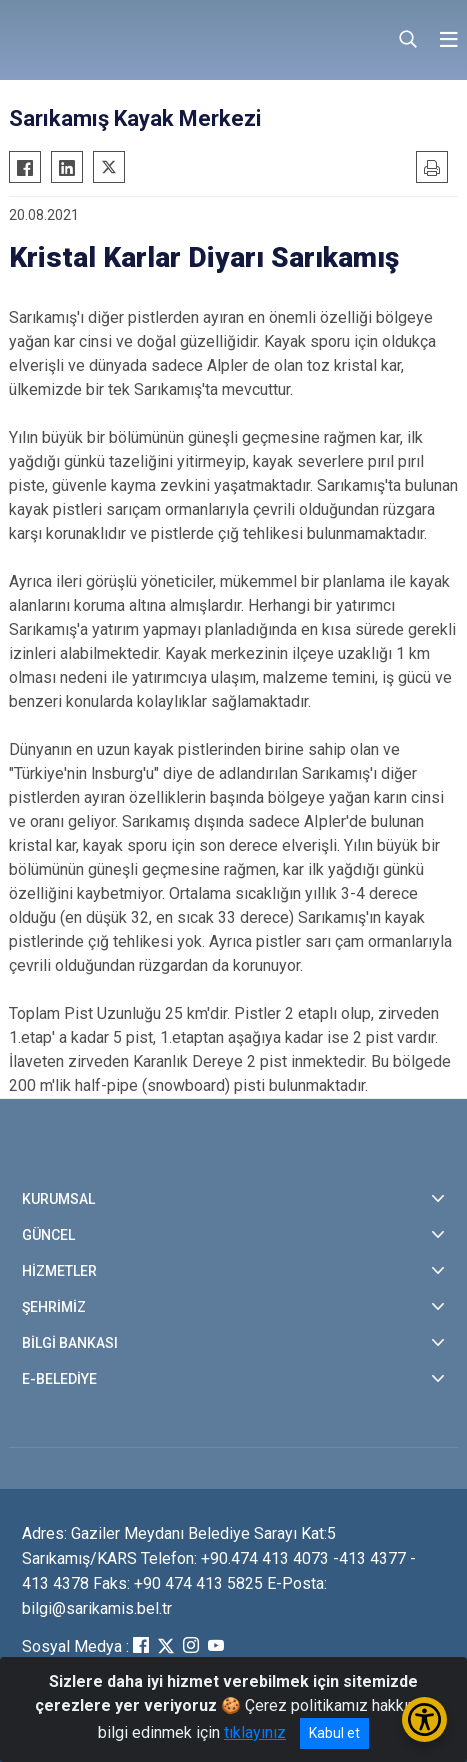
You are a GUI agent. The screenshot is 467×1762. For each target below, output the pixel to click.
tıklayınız (255, 1732)
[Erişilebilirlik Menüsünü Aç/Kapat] (424, 1719)
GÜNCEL (48, 1235)
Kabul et (334, 1733)
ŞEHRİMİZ (54, 1307)
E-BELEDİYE (59, 1379)
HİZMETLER (59, 1271)
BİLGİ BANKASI (70, 1343)
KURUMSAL (58, 1199)
